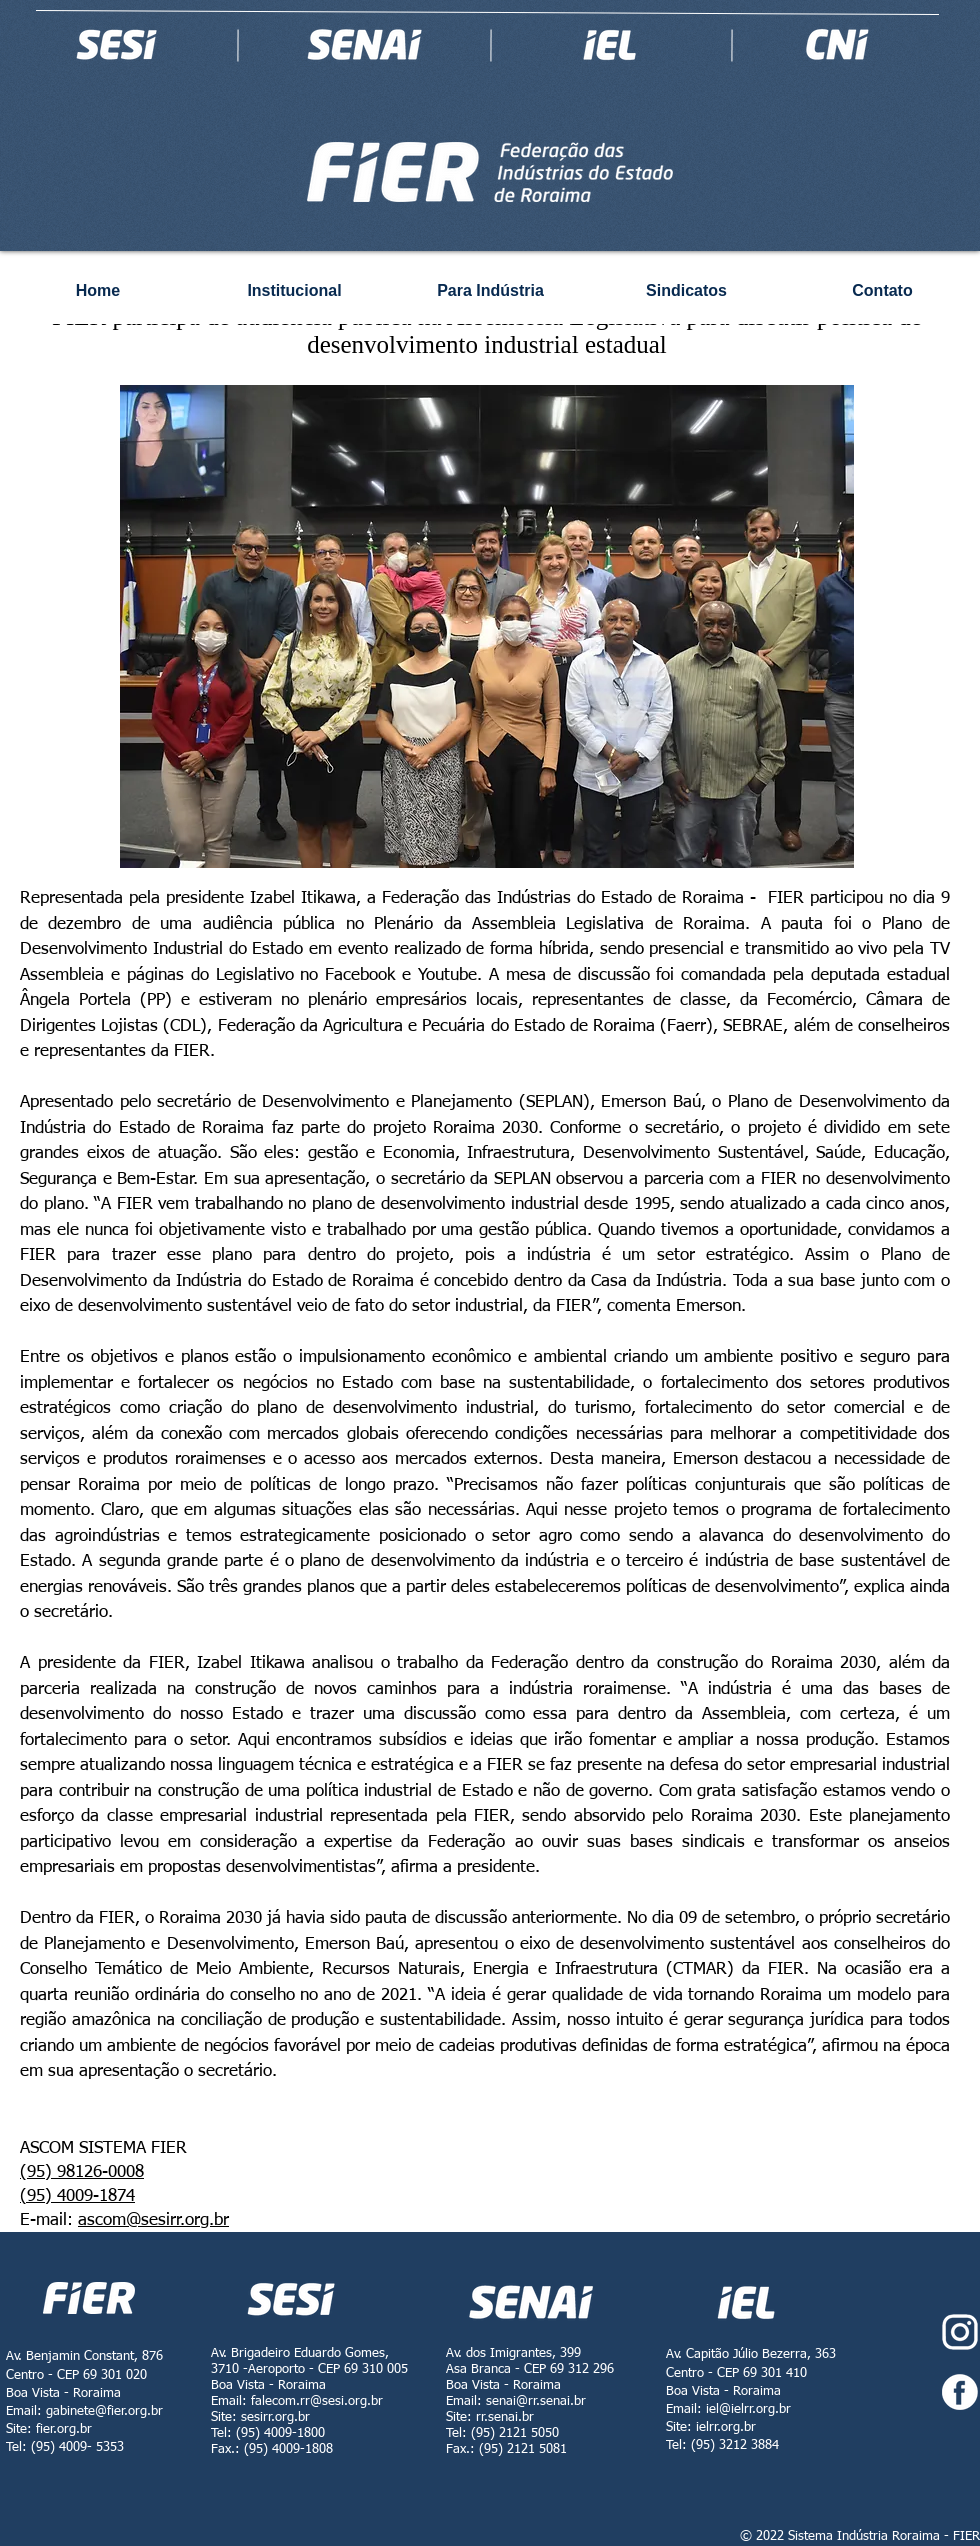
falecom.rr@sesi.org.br (317, 2401)
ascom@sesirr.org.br (153, 2220)
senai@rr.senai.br (536, 2401)
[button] (487, 626)
